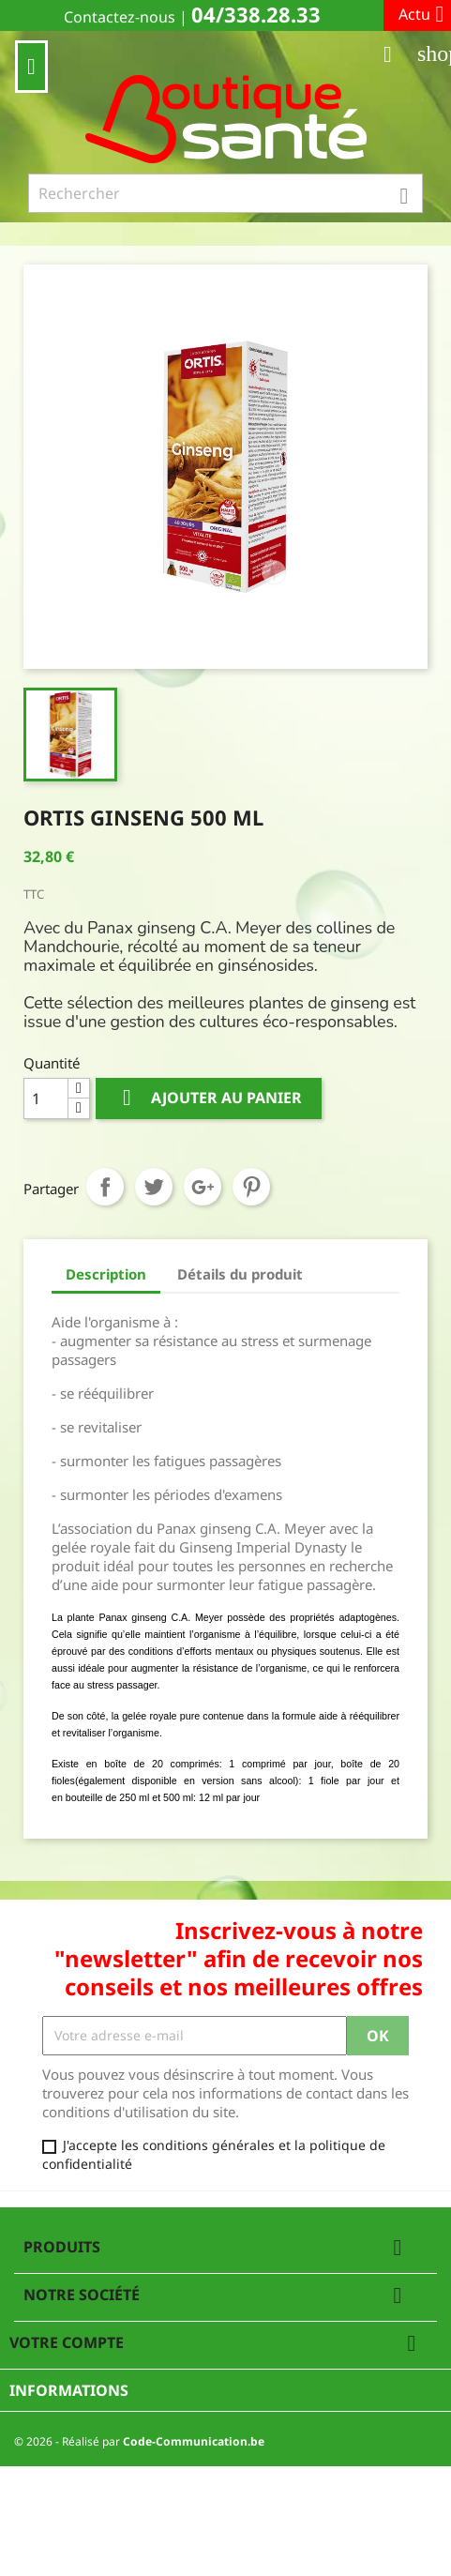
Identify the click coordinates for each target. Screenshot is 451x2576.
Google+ (202, 1186)
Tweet (154, 1186)
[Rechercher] (225, 193)
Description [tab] (106, 1274)
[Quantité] (45, 1098)
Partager (105, 1186)
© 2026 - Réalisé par (139, 2441)
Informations (68, 2390)
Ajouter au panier (208, 1098)
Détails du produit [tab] (240, 1274)
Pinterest (251, 1186)
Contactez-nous (119, 17)
